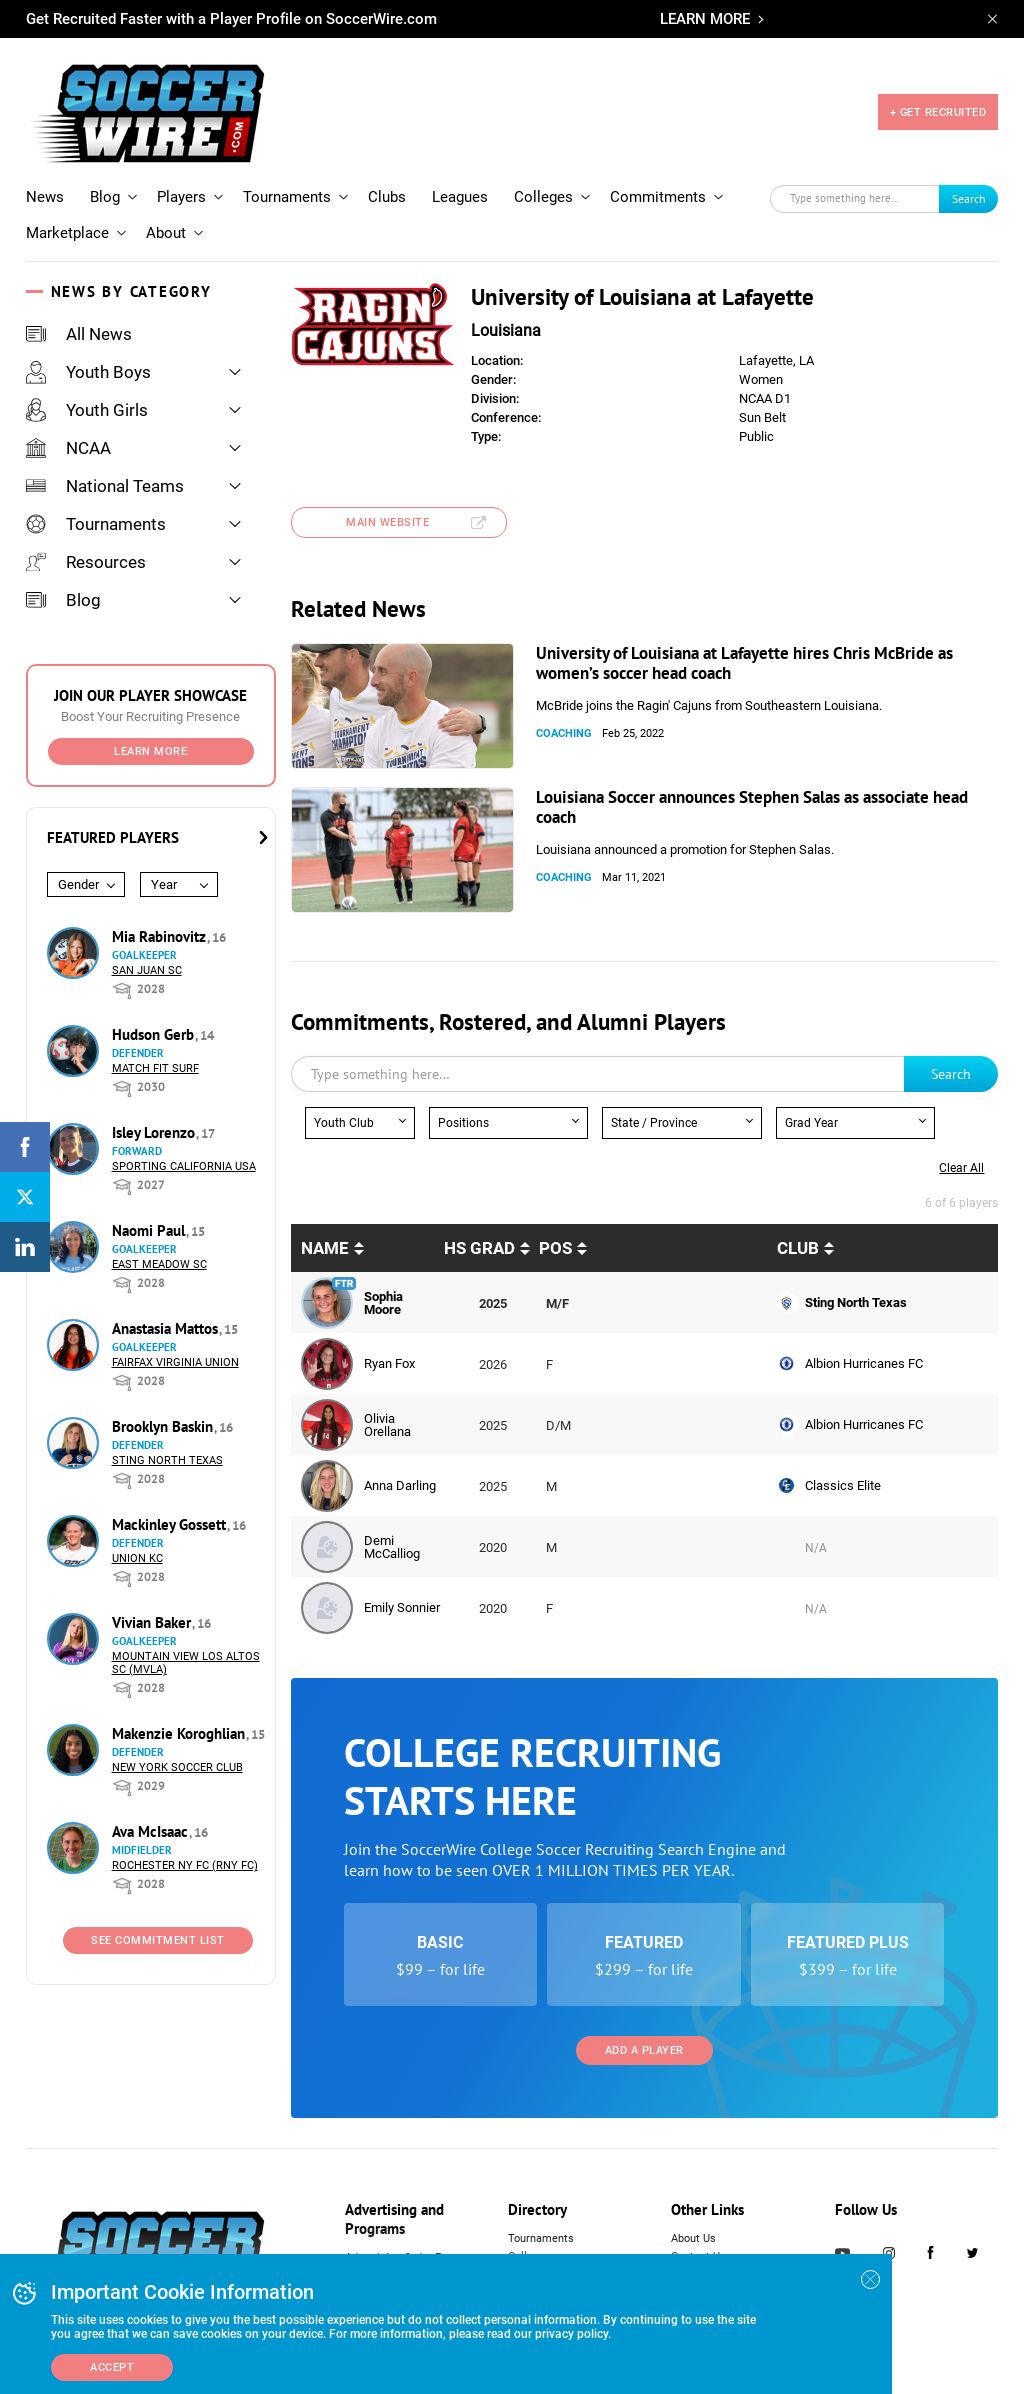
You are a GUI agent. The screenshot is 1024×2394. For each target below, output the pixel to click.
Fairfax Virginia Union (175, 1362)
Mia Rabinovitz (161, 936)
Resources (86, 562)
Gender (78, 884)
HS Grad (479, 1248)
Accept (112, 2367)
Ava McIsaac (152, 1831)
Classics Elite (843, 1485)
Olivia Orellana (387, 1425)
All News (79, 334)
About (166, 233)
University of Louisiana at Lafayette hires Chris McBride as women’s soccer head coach (744, 663)
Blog (105, 197)
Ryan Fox (389, 1363)
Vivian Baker (153, 1622)
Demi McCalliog (392, 1547)
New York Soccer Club (177, 1767)
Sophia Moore (383, 1303)
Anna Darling (400, 1485)
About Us (693, 2238)
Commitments (658, 197)
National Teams (105, 486)
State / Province (654, 1123)
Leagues (460, 197)
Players (181, 197)
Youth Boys (88, 372)
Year (164, 884)
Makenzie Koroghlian (180, 1733)
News (45, 197)
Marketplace (67, 233)
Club (798, 1248)
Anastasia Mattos (167, 1328)
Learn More (150, 751)
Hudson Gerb (155, 1034)
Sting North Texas (167, 1460)
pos (555, 1248)
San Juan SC (147, 970)
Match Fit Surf (155, 1068)
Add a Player (644, 2050)
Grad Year (811, 1123)
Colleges (543, 197)
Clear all (961, 1168)
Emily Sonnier (402, 1607)
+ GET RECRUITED (938, 112)
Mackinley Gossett (171, 1524)
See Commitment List (158, 1940)
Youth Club (344, 1123)
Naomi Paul (150, 1230)
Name (325, 1248)
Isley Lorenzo (155, 1132)
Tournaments (287, 197)
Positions (463, 1123)
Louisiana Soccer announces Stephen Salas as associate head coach (752, 807)
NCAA (68, 448)
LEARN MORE (705, 19)
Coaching (564, 733)
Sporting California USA (184, 1166)
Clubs (387, 197)
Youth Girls (87, 410)
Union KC (137, 1558)
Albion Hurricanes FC (864, 1363)
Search (969, 198)
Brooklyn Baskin (164, 1426)
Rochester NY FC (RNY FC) (185, 1865)
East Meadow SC (159, 1264)
